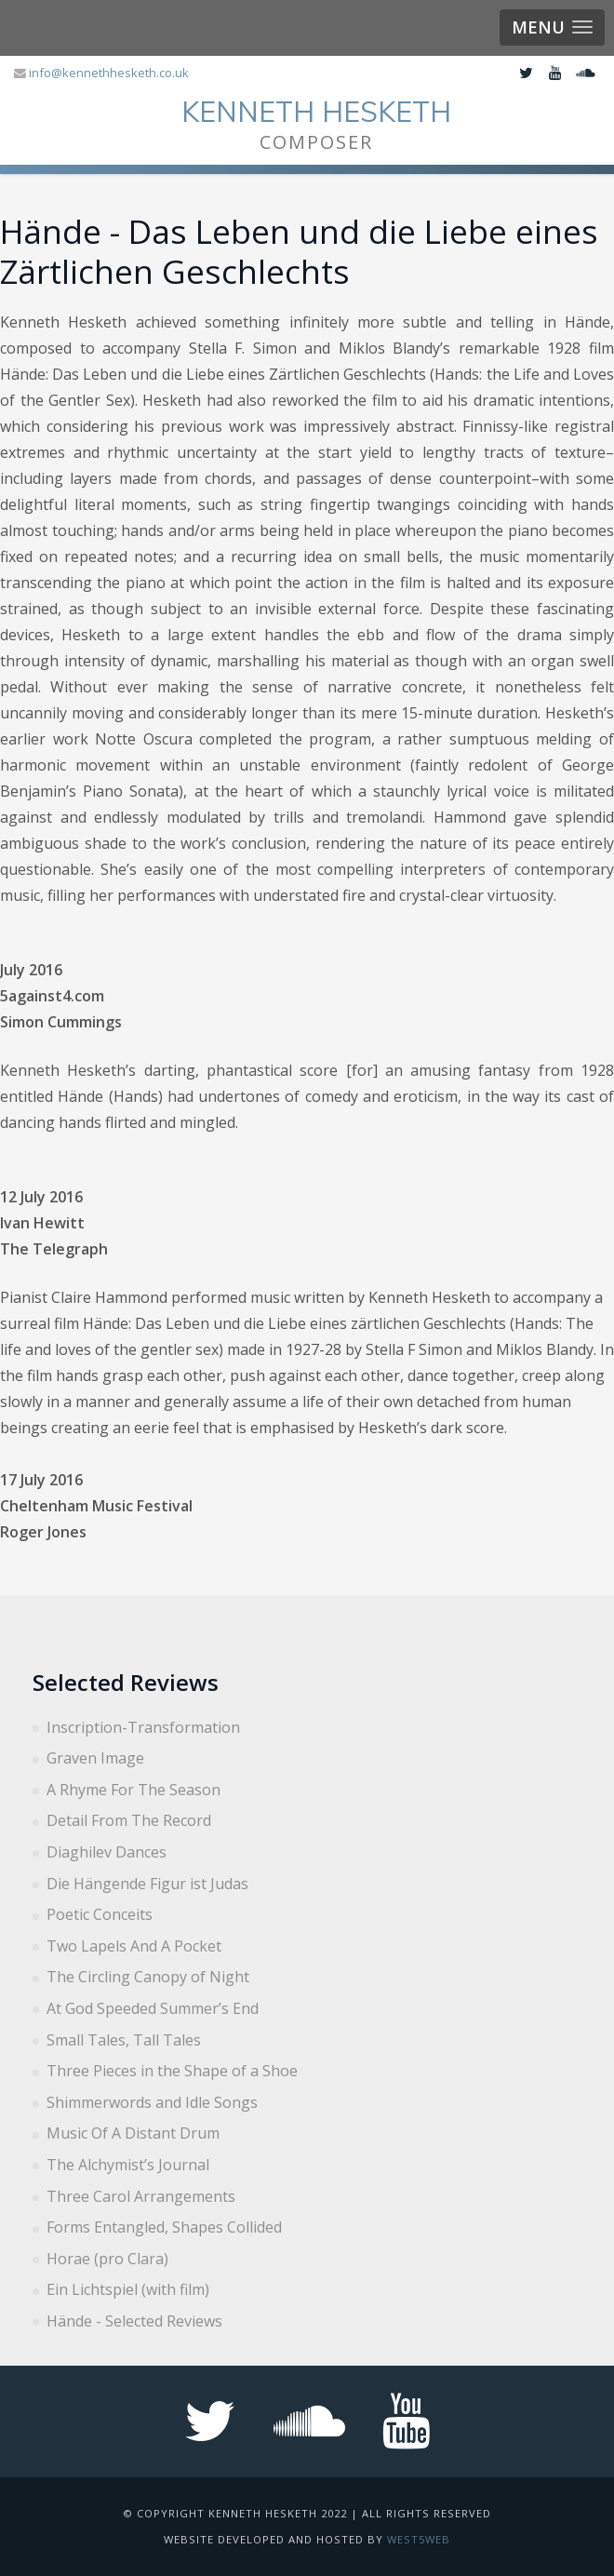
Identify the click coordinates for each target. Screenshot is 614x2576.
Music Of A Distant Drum (133, 2133)
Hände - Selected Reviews (134, 2321)
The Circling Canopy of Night (148, 1976)
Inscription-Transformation (143, 1727)
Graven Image (95, 1758)
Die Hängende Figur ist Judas (147, 1883)
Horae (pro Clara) (107, 2258)
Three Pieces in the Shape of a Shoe (172, 2070)
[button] (552, 27)
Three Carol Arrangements (141, 2196)
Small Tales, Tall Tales (124, 2040)
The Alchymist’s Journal (128, 2164)
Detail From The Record (129, 1820)
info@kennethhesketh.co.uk (109, 72)
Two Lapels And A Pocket (134, 1946)
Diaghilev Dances (107, 1852)
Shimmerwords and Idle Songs (152, 2102)
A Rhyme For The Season (133, 1789)
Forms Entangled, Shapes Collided (164, 2227)
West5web (418, 2539)
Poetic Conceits (100, 1914)
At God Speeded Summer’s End (153, 2008)
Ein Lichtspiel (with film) (128, 2289)
